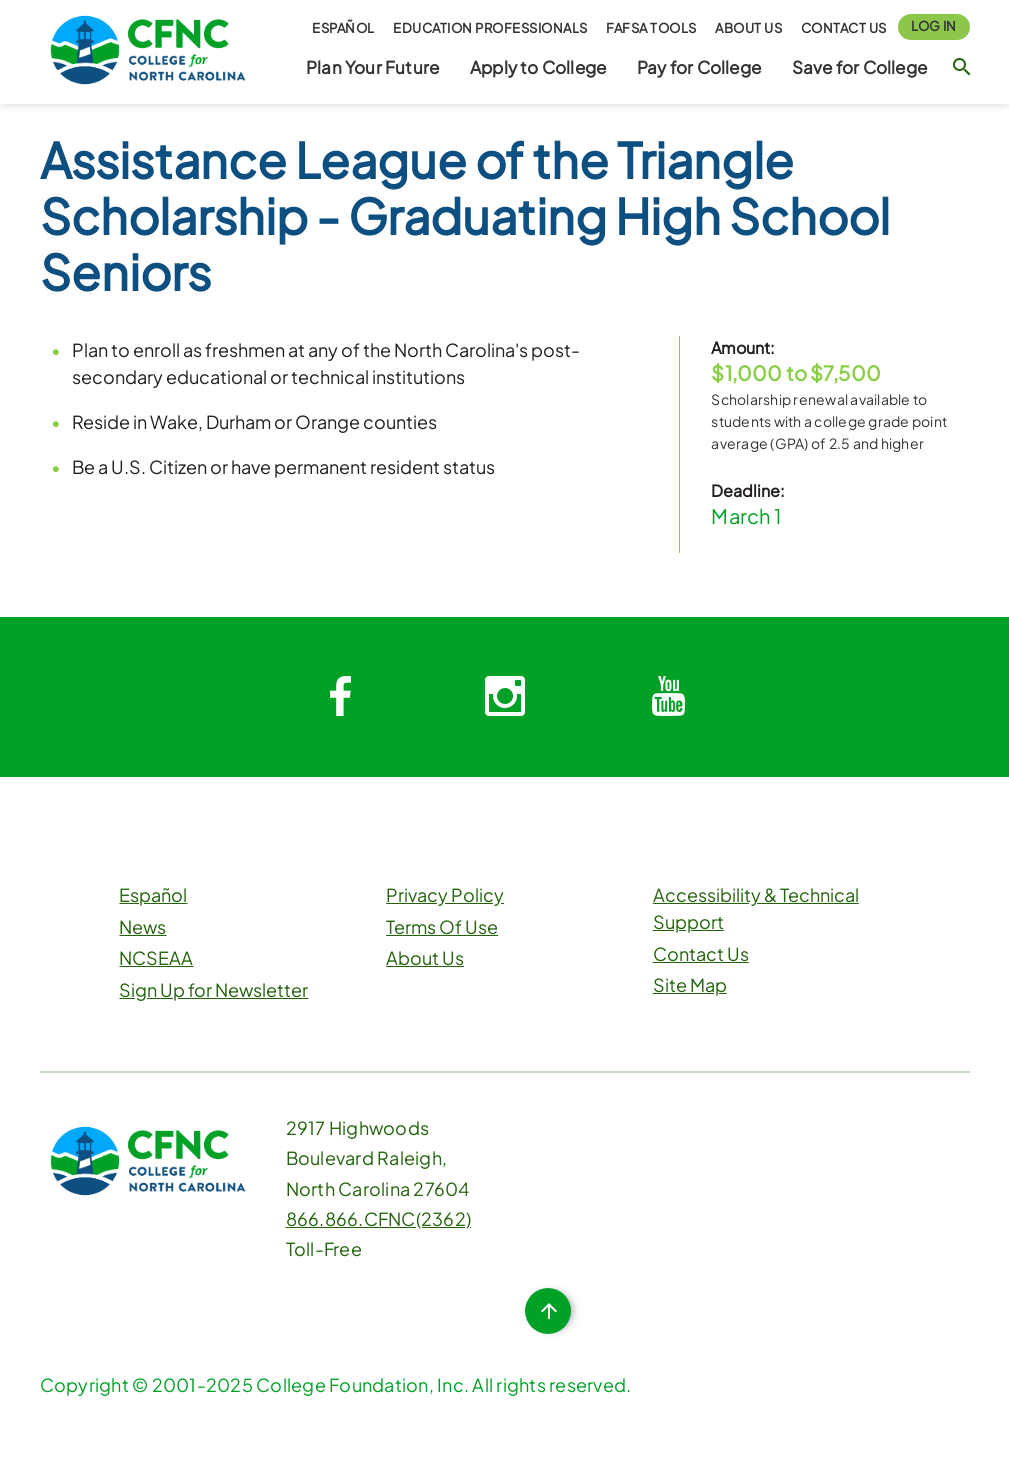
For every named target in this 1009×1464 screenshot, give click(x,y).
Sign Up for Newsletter (213, 989)
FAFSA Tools (651, 28)
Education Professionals (490, 28)
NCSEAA (156, 957)
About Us (748, 28)
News (142, 926)
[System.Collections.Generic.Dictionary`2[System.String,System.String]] (341, 697)
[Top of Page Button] (548, 1311)
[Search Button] (961, 66)
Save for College (859, 67)
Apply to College (538, 67)
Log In (934, 26)
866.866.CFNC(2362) (379, 1218)
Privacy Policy (445, 894)
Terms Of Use (442, 926)
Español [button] (343, 28)
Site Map (690, 984)
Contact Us (844, 28)
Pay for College (699, 67)
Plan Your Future (372, 67)
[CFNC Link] (148, 47)
